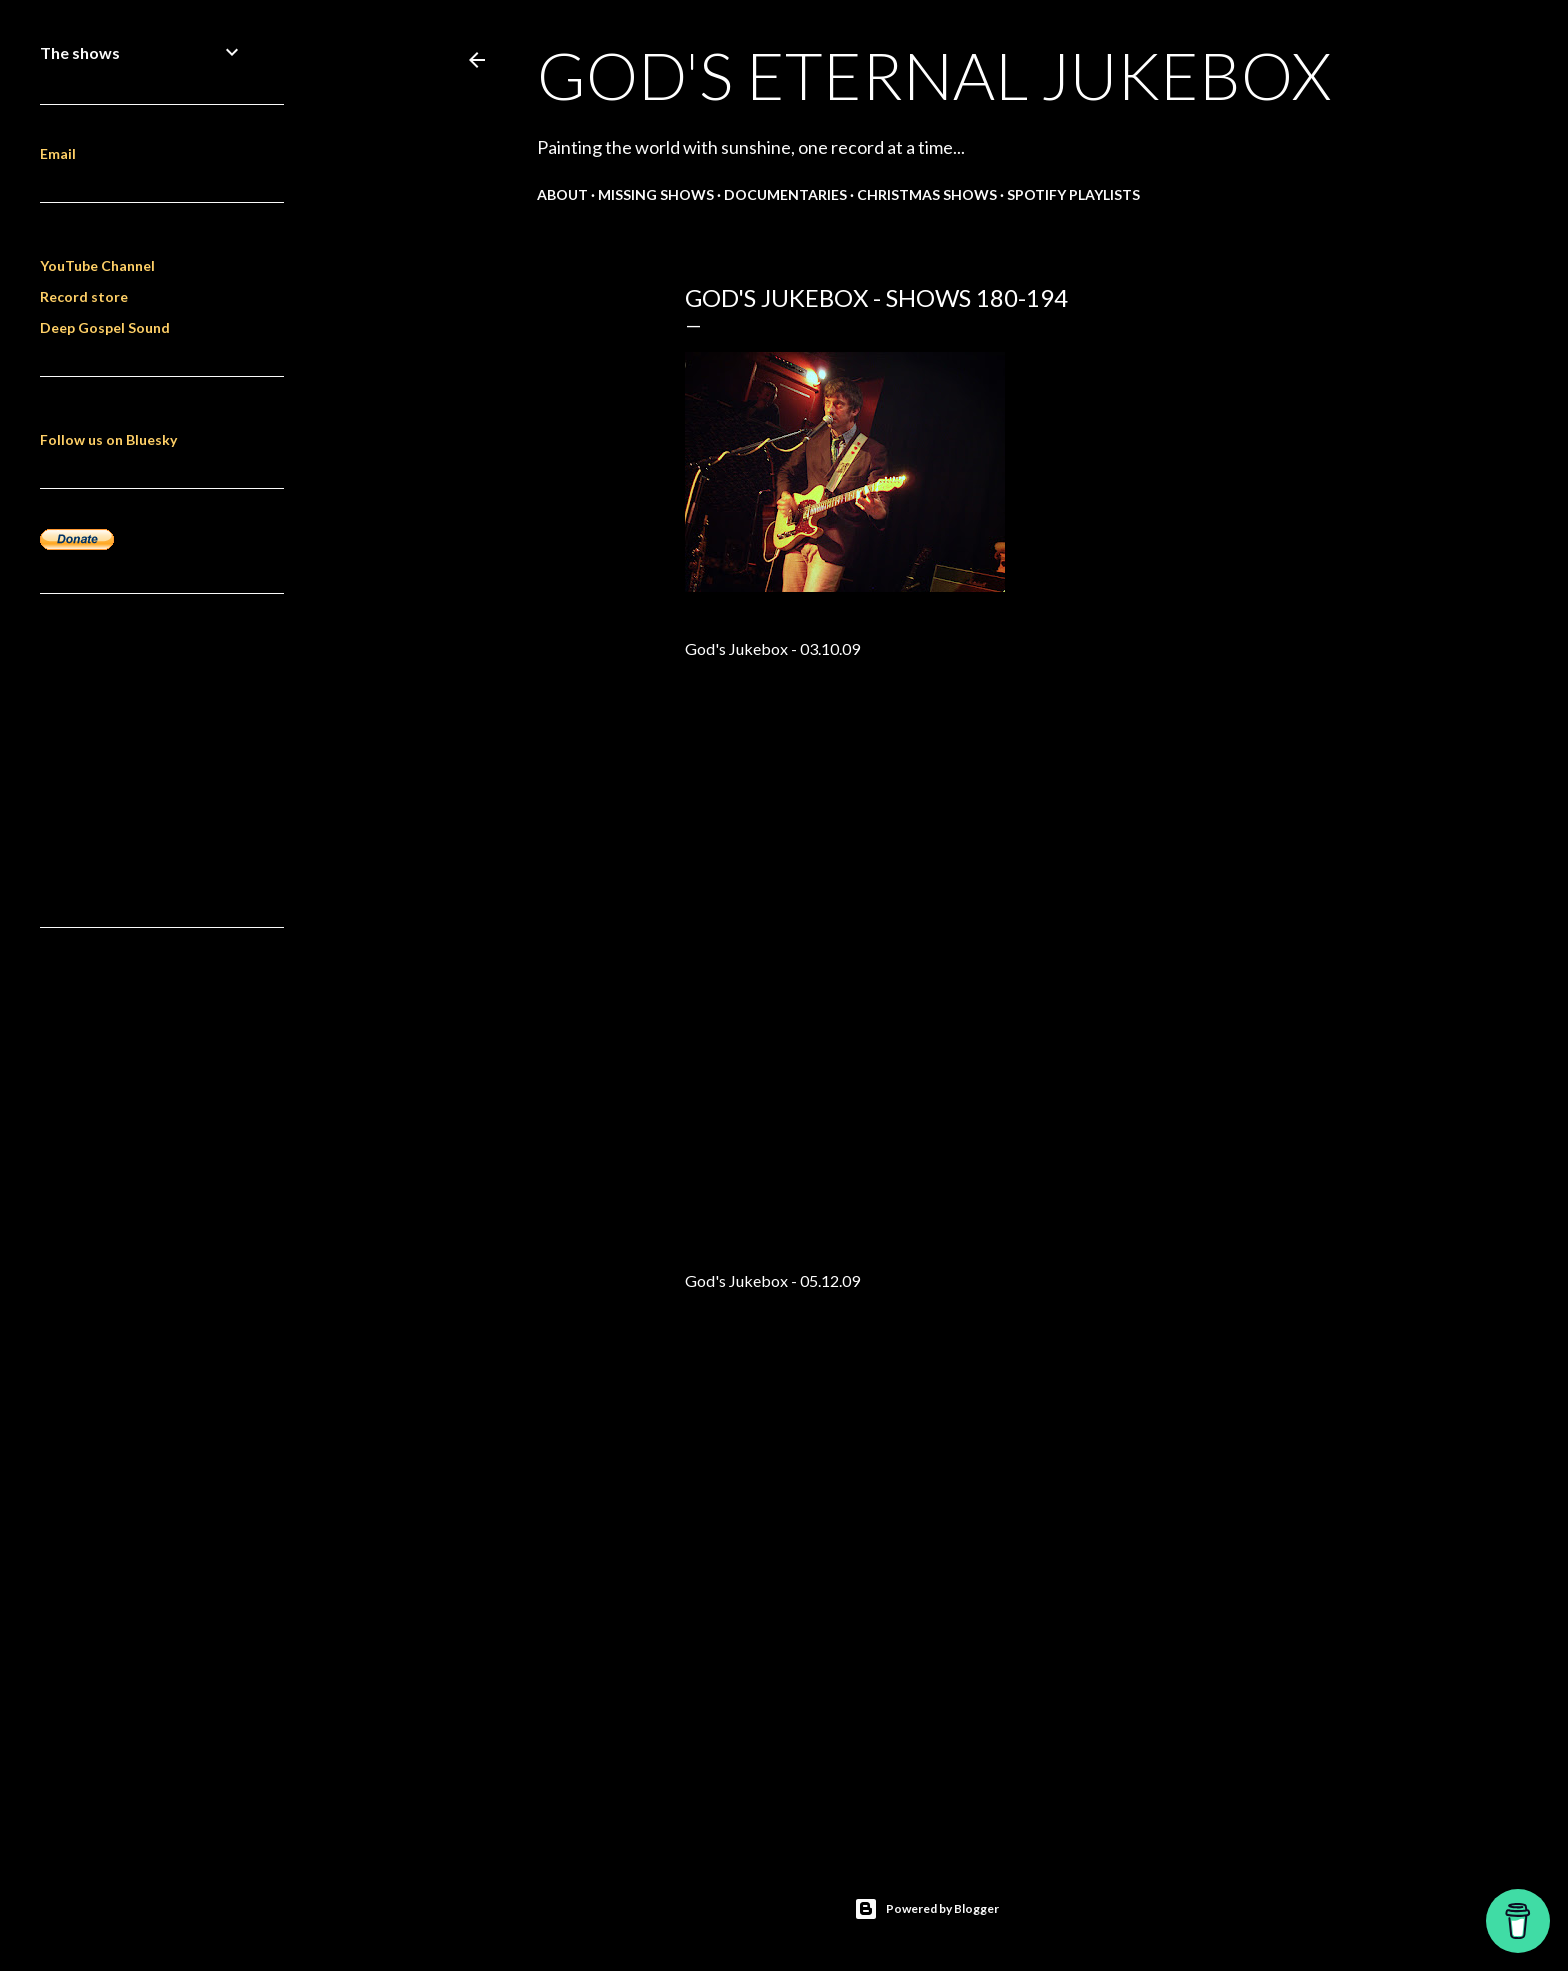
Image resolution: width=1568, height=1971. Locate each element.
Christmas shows (927, 194)
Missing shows (656, 194)
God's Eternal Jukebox (934, 75)
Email (58, 153)
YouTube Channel (97, 265)
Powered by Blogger (926, 1909)
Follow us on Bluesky (108, 439)
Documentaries (785, 194)
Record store (84, 296)
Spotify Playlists (1073, 194)
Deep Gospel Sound (105, 327)
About (562, 194)
